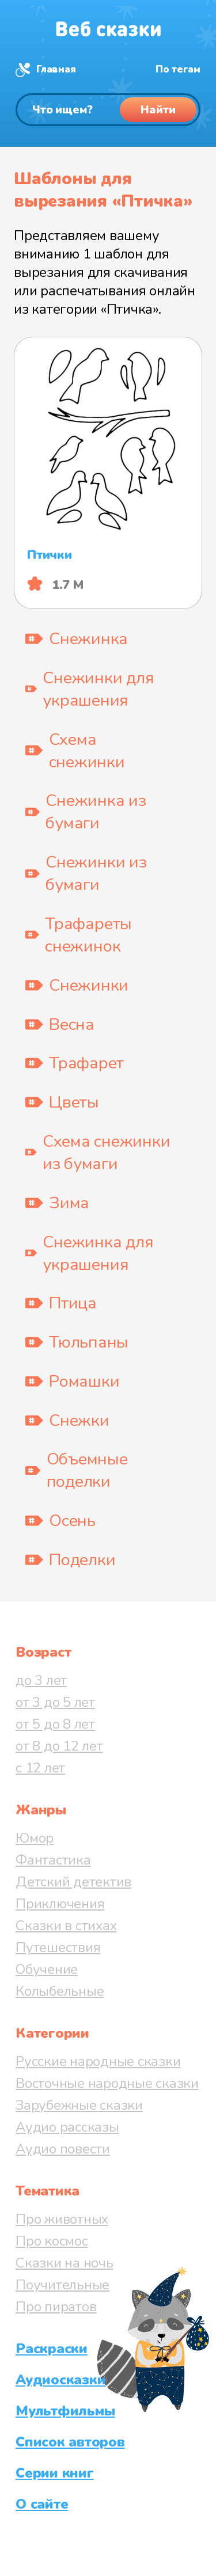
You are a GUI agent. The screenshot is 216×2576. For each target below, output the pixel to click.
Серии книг (55, 2473)
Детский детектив (73, 1882)
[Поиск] (108, 109)
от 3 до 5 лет (55, 1702)
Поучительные (62, 2285)
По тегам (178, 69)
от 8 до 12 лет (59, 1746)
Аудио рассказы (67, 2127)
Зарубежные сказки (79, 2105)
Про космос (52, 2241)
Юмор (35, 1838)
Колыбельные (60, 1991)
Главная (55, 69)
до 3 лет (41, 1680)
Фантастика (53, 1860)
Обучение (47, 1969)
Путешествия (58, 1947)
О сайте (42, 2504)
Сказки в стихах (66, 1925)
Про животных (62, 2219)
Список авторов (70, 2442)
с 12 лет (40, 1768)
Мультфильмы (65, 2411)
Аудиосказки (60, 2379)
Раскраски (52, 2348)
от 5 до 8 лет (55, 1724)
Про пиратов (56, 2306)
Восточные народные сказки (107, 2083)
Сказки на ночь (64, 2263)
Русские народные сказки (98, 2061)
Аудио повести (63, 2149)
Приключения (60, 1903)
